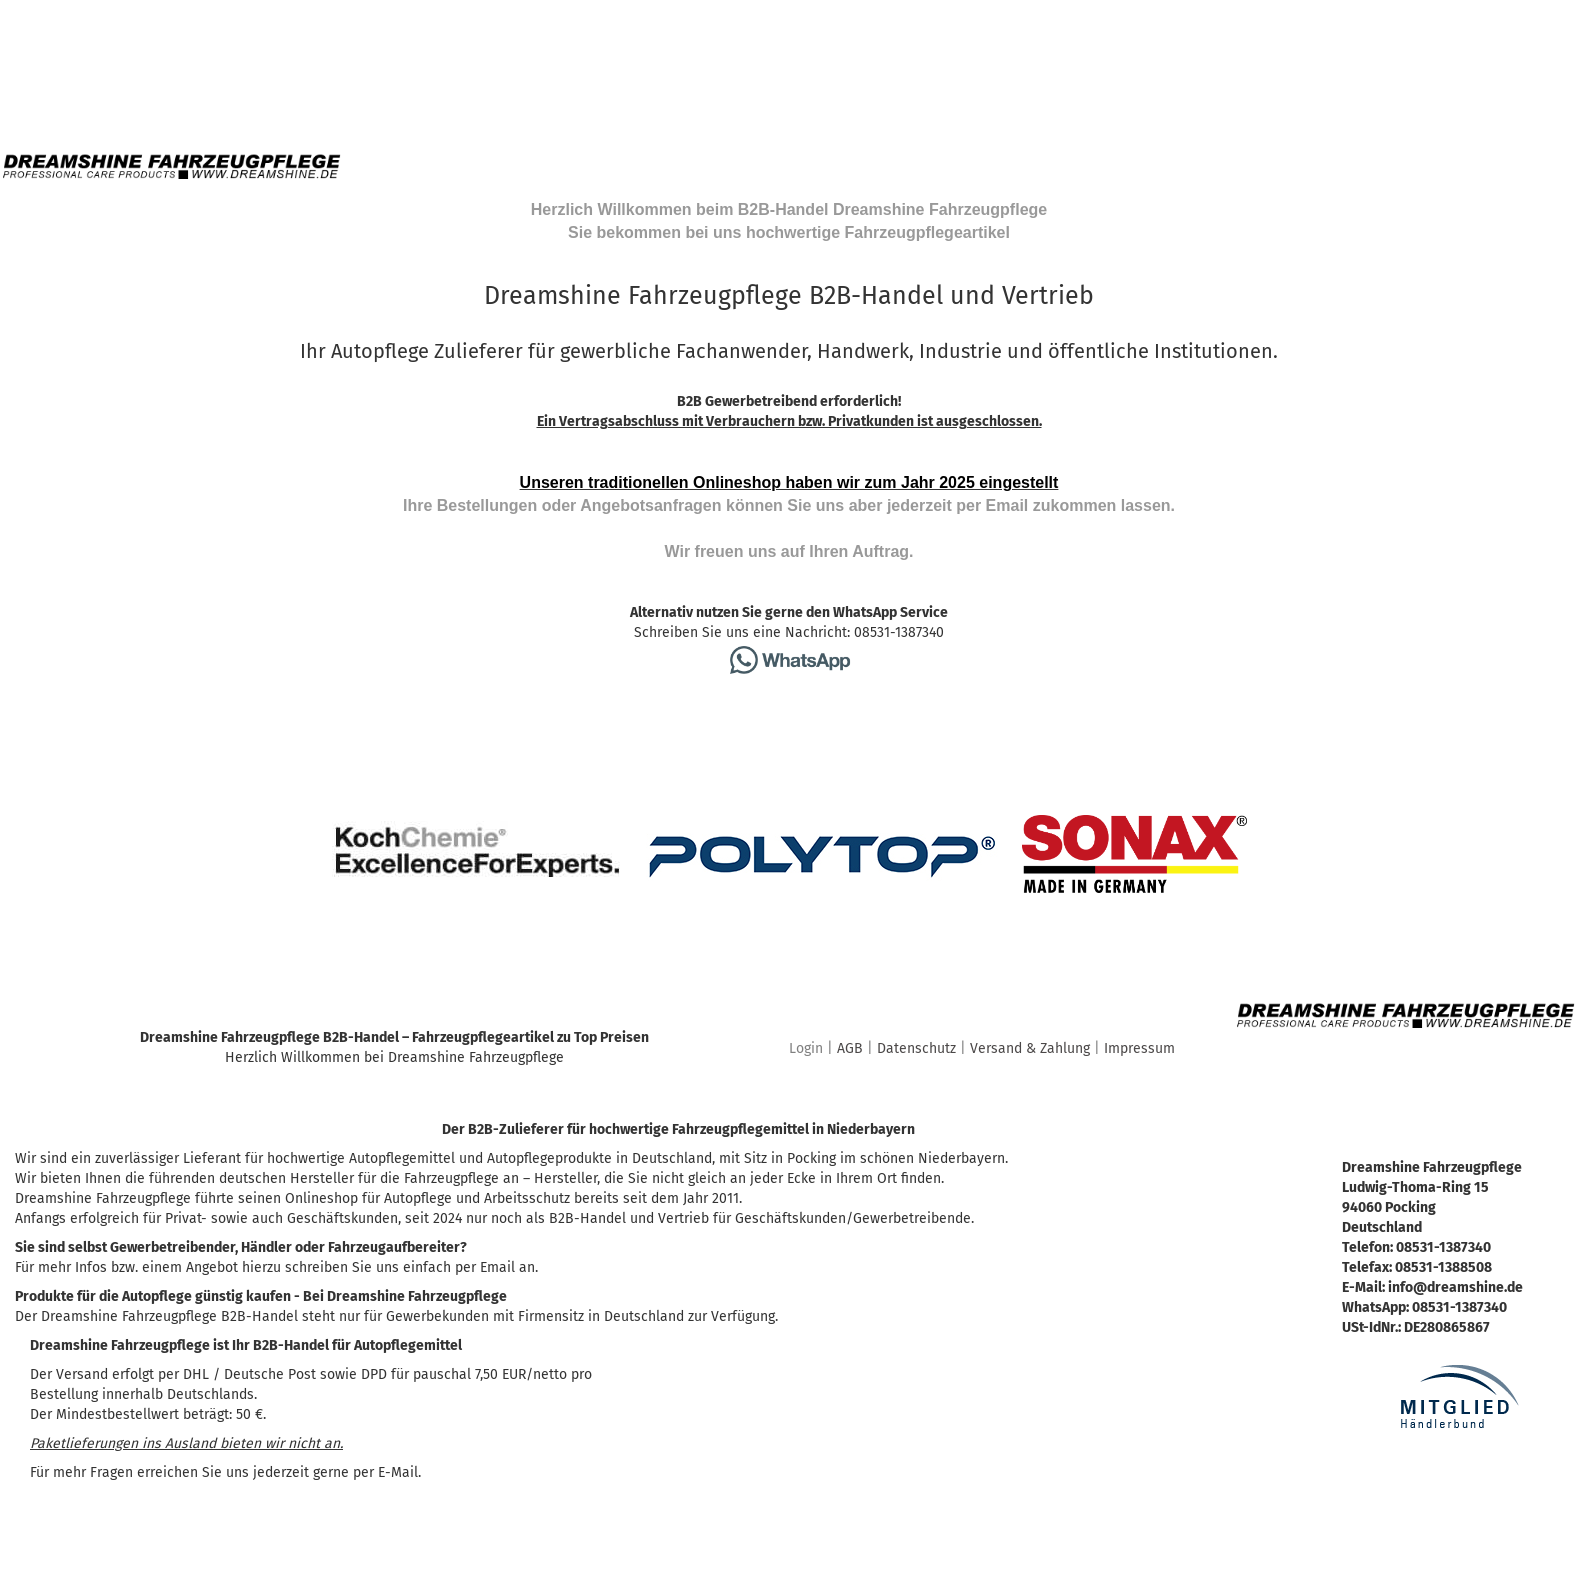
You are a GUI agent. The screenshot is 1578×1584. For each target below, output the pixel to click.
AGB (850, 1048)
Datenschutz (916, 1048)
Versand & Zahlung (1030, 1048)
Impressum (1139, 1048)
